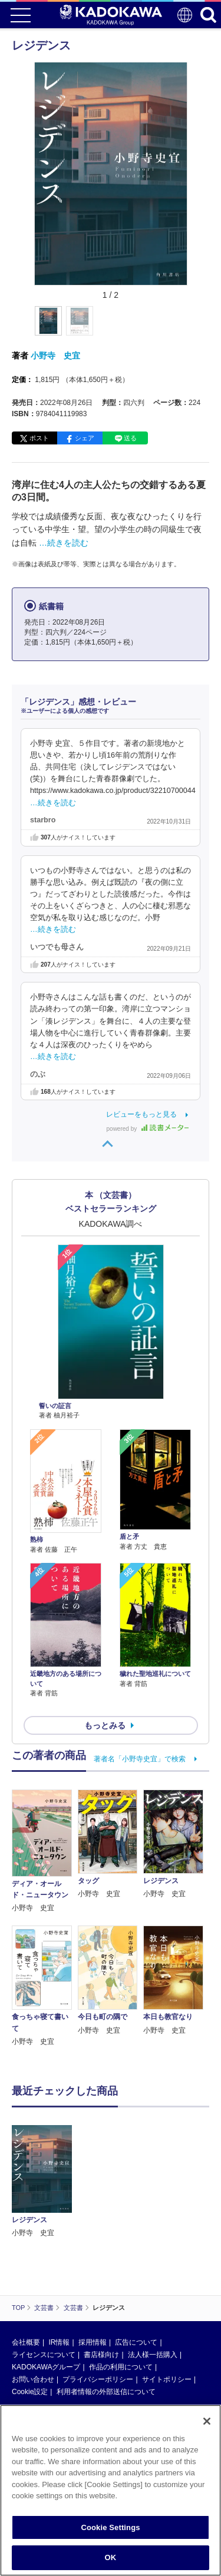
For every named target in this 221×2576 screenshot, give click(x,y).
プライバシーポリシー (97, 2379)
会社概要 (26, 2342)
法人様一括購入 (152, 2355)
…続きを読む (63, 542)
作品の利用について (121, 2367)
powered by (148, 1129)
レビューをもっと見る (141, 1114)
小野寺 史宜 (55, 355)
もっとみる (105, 1725)
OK (111, 2557)
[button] (194, 327)
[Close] (207, 2421)
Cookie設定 (30, 2392)
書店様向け (101, 2355)
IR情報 (59, 2342)
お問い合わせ (33, 2379)
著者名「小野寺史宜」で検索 (140, 1759)
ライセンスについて (43, 2355)
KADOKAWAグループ (46, 2367)
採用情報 (92, 2342)
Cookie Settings (110, 2527)
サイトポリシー (167, 2379)
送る (130, 437)
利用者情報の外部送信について (106, 2392)
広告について (136, 2342)
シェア (84, 437)
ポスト (39, 437)
